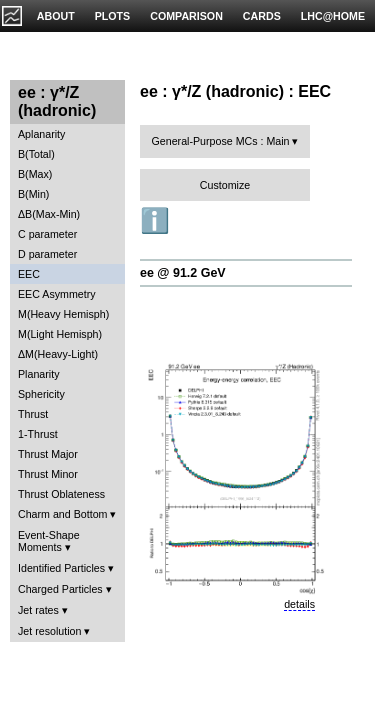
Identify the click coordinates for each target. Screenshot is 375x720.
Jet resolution (49, 631)
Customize (225, 185)
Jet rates (38, 610)
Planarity (38, 374)
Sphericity (41, 394)
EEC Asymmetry (57, 294)
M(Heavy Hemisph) (63, 314)
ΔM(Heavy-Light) (58, 354)
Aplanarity (41, 134)
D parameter (47, 254)
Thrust (33, 414)
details (299, 604)
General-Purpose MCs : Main (221, 141)
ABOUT (56, 16)
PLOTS (113, 16)
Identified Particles (61, 568)
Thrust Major (48, 454)
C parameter (47, 234)
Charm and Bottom (62, 514)
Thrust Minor (48, 474)
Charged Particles (60, 589)
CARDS (262, 16)
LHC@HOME (333, 16)
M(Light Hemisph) (60, 334)
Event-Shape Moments (49, 541)
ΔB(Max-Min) (49, 214)
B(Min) (33, 194)
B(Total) (36, 154)
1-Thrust (38, 434)
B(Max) (35, 174)
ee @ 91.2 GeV (183, 273)
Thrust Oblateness (61, 494)
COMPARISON (186, 16)
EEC (29, 274)
